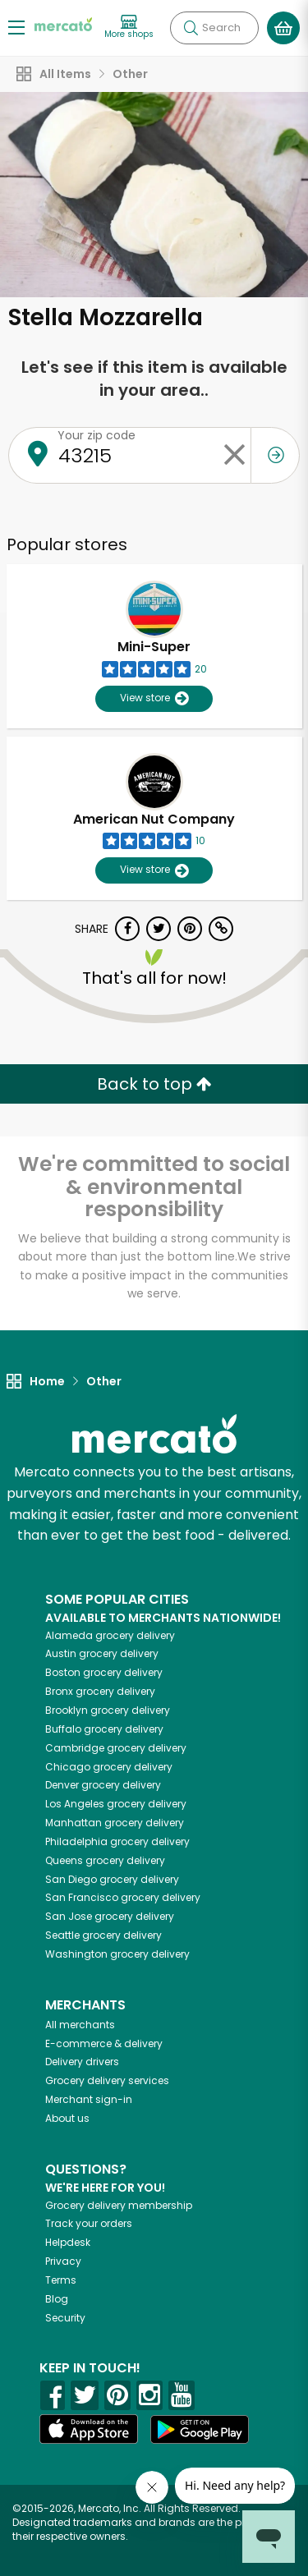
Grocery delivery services (107, 2080)
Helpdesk (67, 2242)
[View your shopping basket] (283, 27)
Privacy (63, 2261)
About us (67, 2118)
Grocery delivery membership (118, 2205)
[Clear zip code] (234, 455)
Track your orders (88, 2223)
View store (154, 698)
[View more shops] (129, 27)
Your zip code (96, 435)
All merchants (80, 2025)
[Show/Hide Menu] (16, 27)
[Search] (214, 27)
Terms (60, 2280)
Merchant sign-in (88, 2099)
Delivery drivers (82, 2062)
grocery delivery (110, 1635)
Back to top (154, 1083)
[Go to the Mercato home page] (63, 23)
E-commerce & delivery (104, 2043)
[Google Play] (199, 2429)
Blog (56, 2299)
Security (65, 2318)
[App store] (88, 2429)
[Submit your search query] (190, 27)
